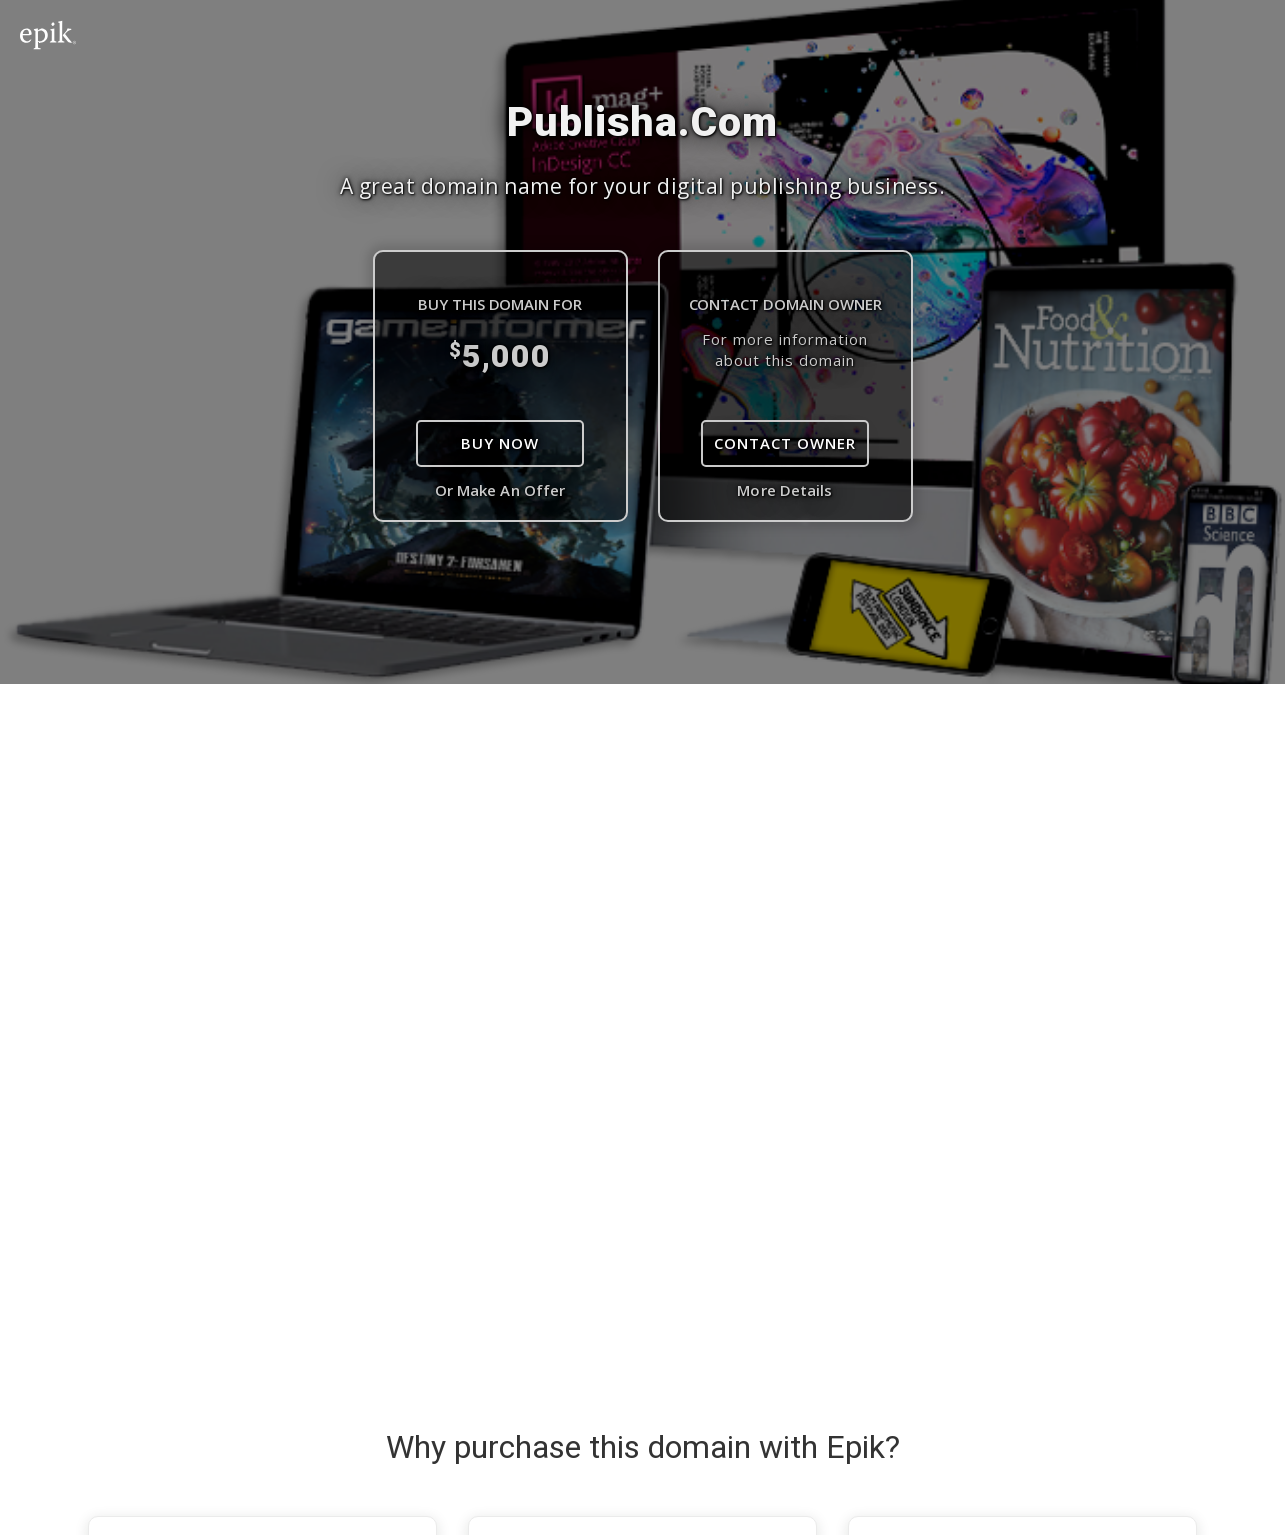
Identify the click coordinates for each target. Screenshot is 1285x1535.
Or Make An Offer (500, 490)
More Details (784, 490)
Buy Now (500, 443)
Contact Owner (785, 443)
